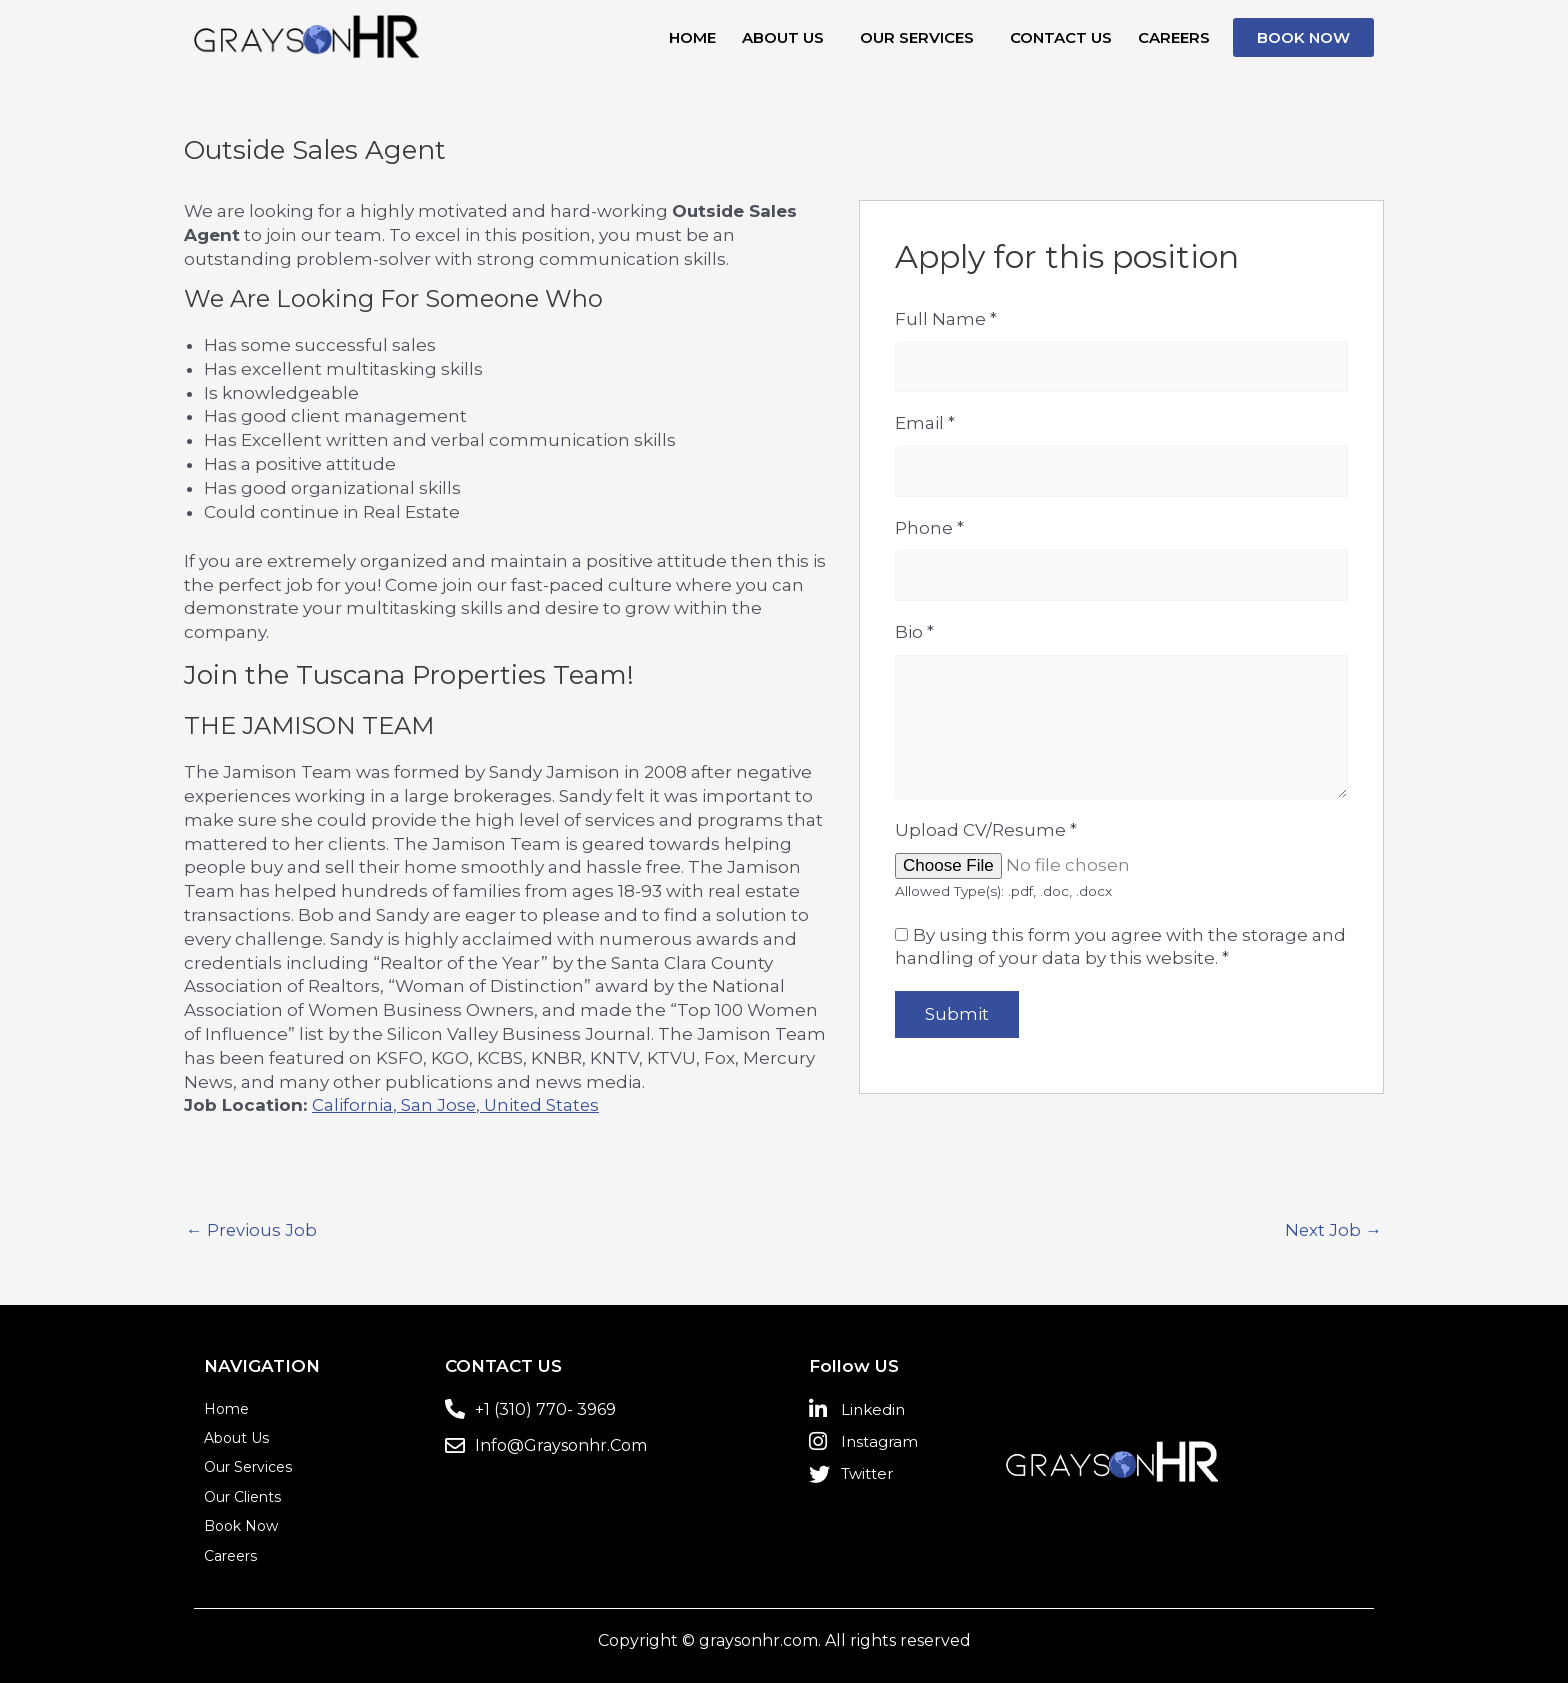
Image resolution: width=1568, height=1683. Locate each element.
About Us (783, 37)
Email (925, 424)
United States (544, 1105)
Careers (1174, 37)
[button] (788, 37)
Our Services (917, 37)
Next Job (1333, 1230)
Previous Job (252, 1230)
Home (692, 37)
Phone (929, 529)
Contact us (1061, 37)
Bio (914, 634)
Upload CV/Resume (986, 834)
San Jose (439, 1105)
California (352, 1105)
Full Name (946, 319)
